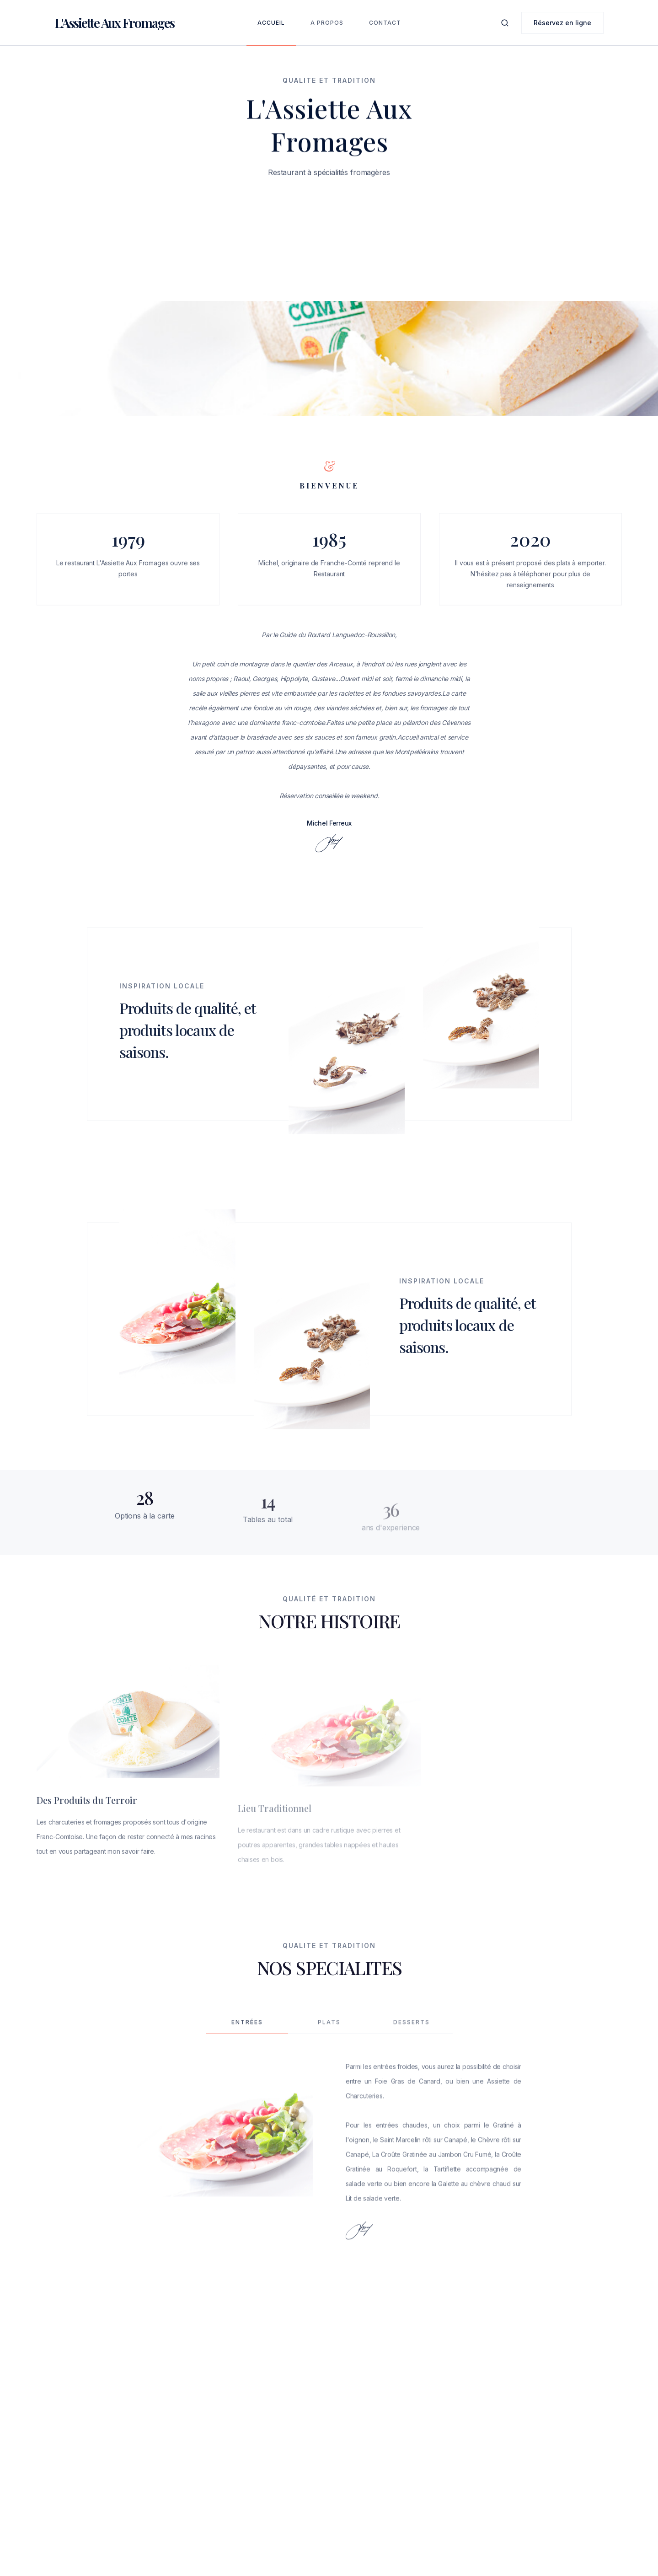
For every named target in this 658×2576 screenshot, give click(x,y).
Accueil (271, 22)
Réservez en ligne (562, 23)
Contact (385, 22)
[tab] (247, 2040)
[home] (114, 23)
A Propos (326, 22)
